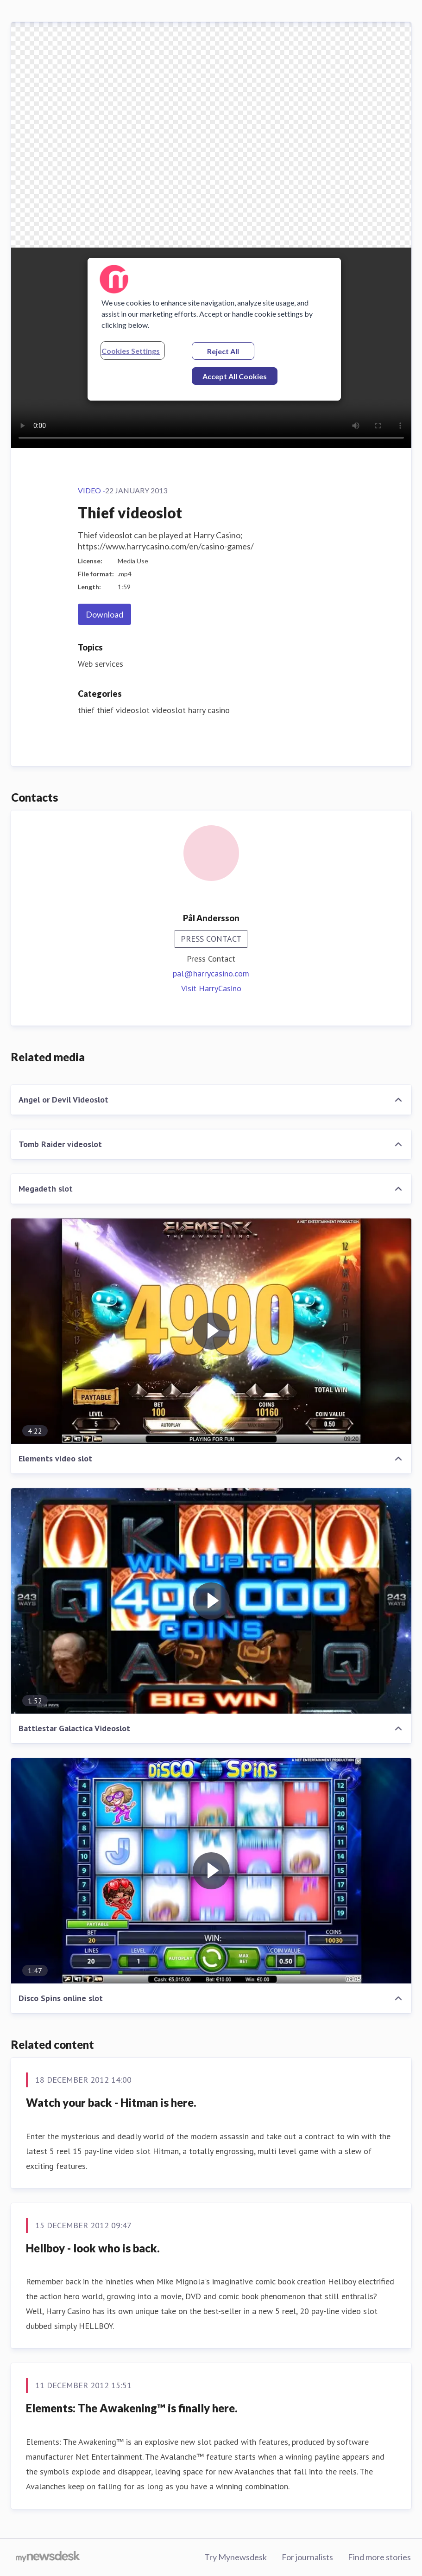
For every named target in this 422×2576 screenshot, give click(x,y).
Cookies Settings (130, 350)
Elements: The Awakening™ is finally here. (132, 2408)
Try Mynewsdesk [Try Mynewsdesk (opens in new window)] (235, 2557)
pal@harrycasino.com (211, 973)
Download (104, 614)
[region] (214, 329)
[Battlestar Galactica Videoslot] (211, 1601)
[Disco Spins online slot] (211, 1870)
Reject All (223, 351)
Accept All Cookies (234, 376)
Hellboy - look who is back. (93, 2248)
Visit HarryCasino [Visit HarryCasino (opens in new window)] (211, 988)
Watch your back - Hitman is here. (111, 2102)
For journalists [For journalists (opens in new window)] (307, 2557)
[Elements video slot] (211, 1331)
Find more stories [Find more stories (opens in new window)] (379, 2557)
